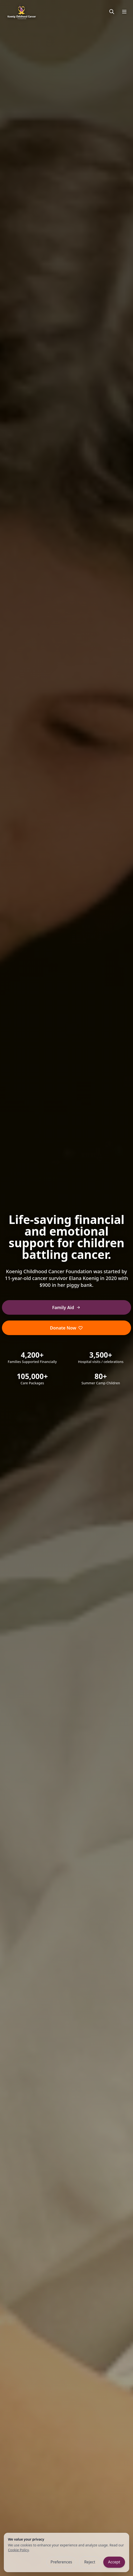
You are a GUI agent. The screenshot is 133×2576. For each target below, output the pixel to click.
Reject (89, 2562)
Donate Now (66, 1328)
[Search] (112, 12)
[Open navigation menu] (124, 12)
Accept (114, 2562)
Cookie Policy (18, 2550)
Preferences (61, 2562)
